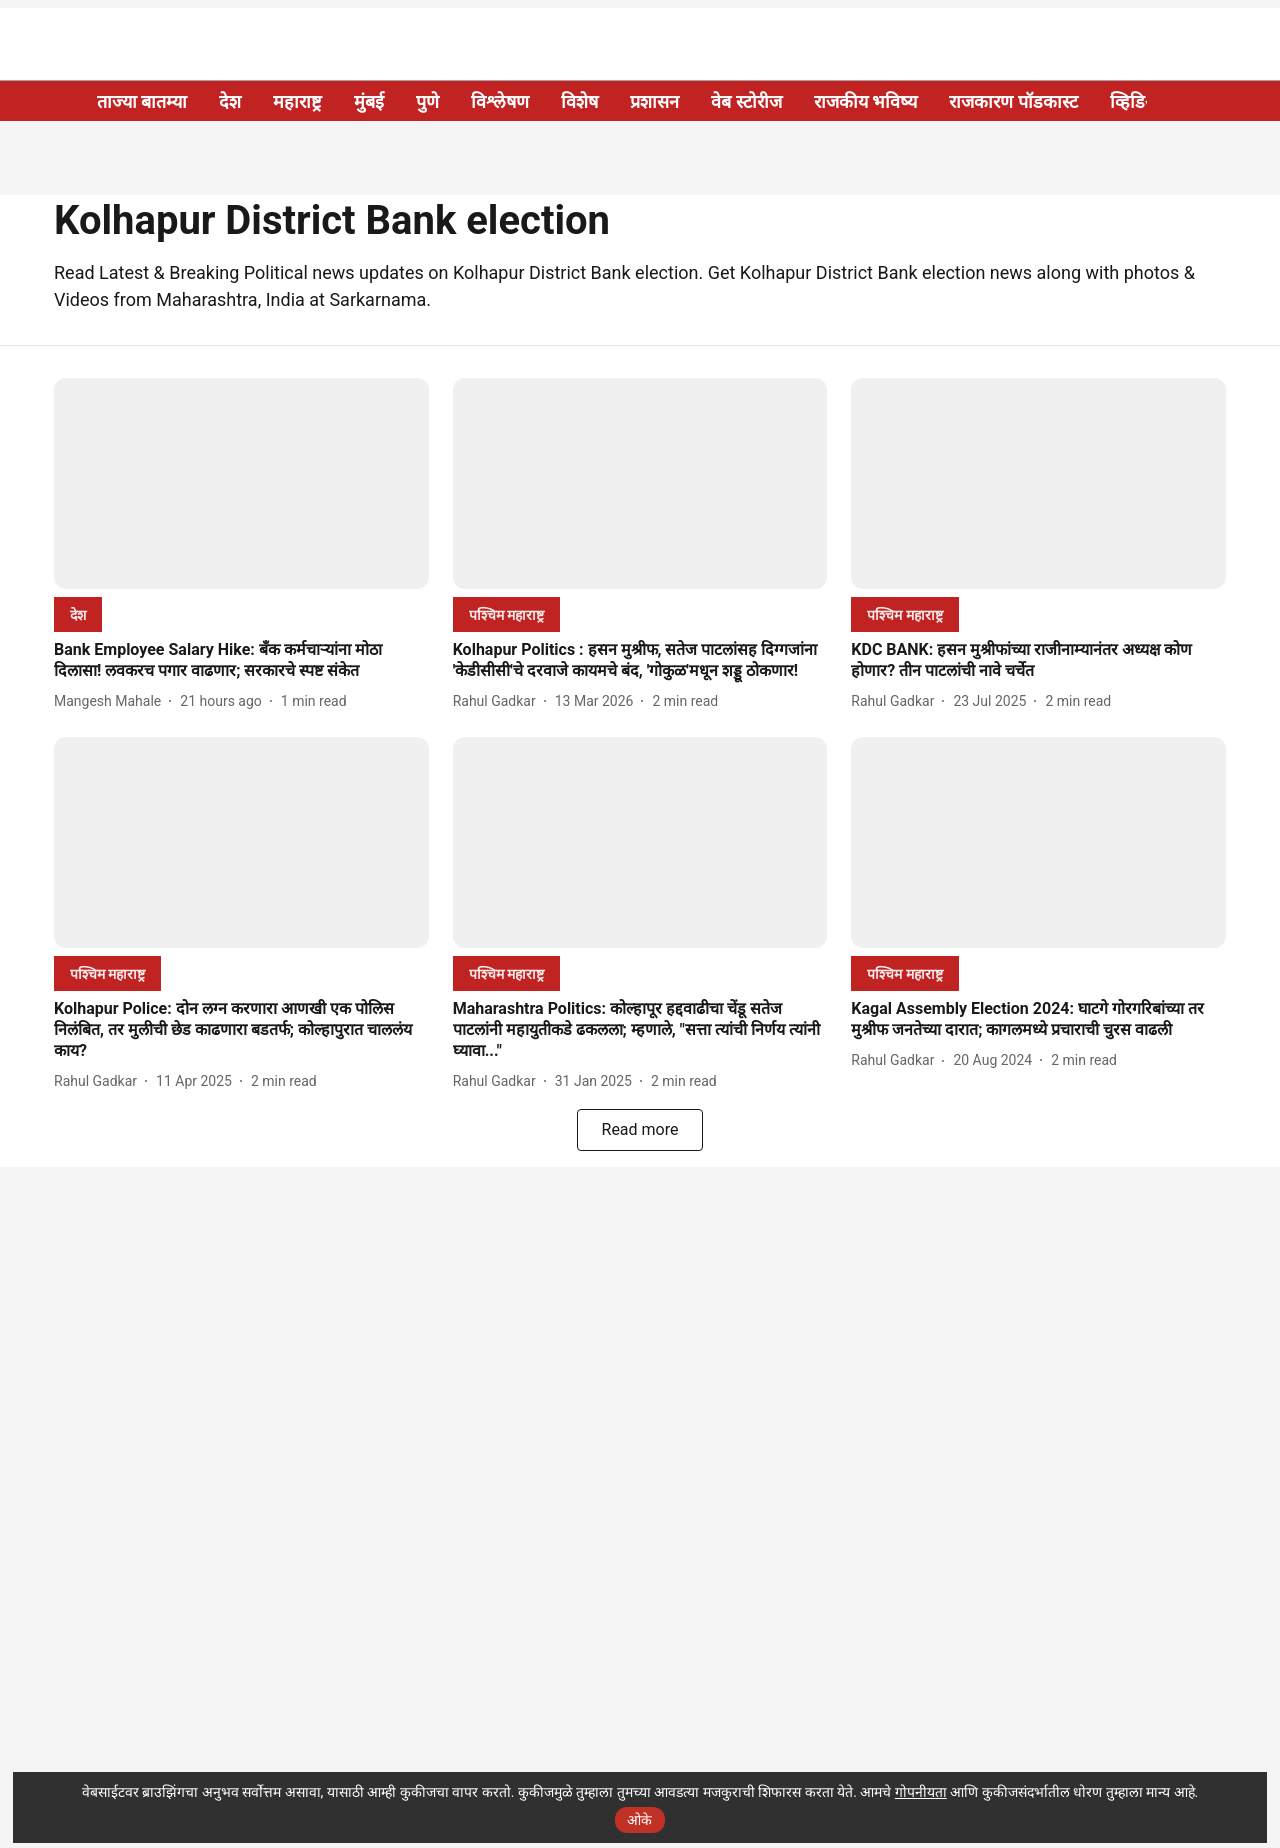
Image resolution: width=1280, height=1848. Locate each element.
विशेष (579, 101)
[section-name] (78, 614)
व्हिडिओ (1136, 101)
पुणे (427, 101)
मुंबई (369, 101)
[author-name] (111, 701)
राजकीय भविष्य (865, 101)
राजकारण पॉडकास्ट (1013, 101)
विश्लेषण (500, 101)
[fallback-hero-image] (241, 483)
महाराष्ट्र (297, 101)
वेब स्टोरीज (746, 101)
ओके (639, 1820)
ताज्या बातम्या (142, 101)
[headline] (241, 661)
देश (230, 101)
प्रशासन (654, 101)
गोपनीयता (921, 1792)
